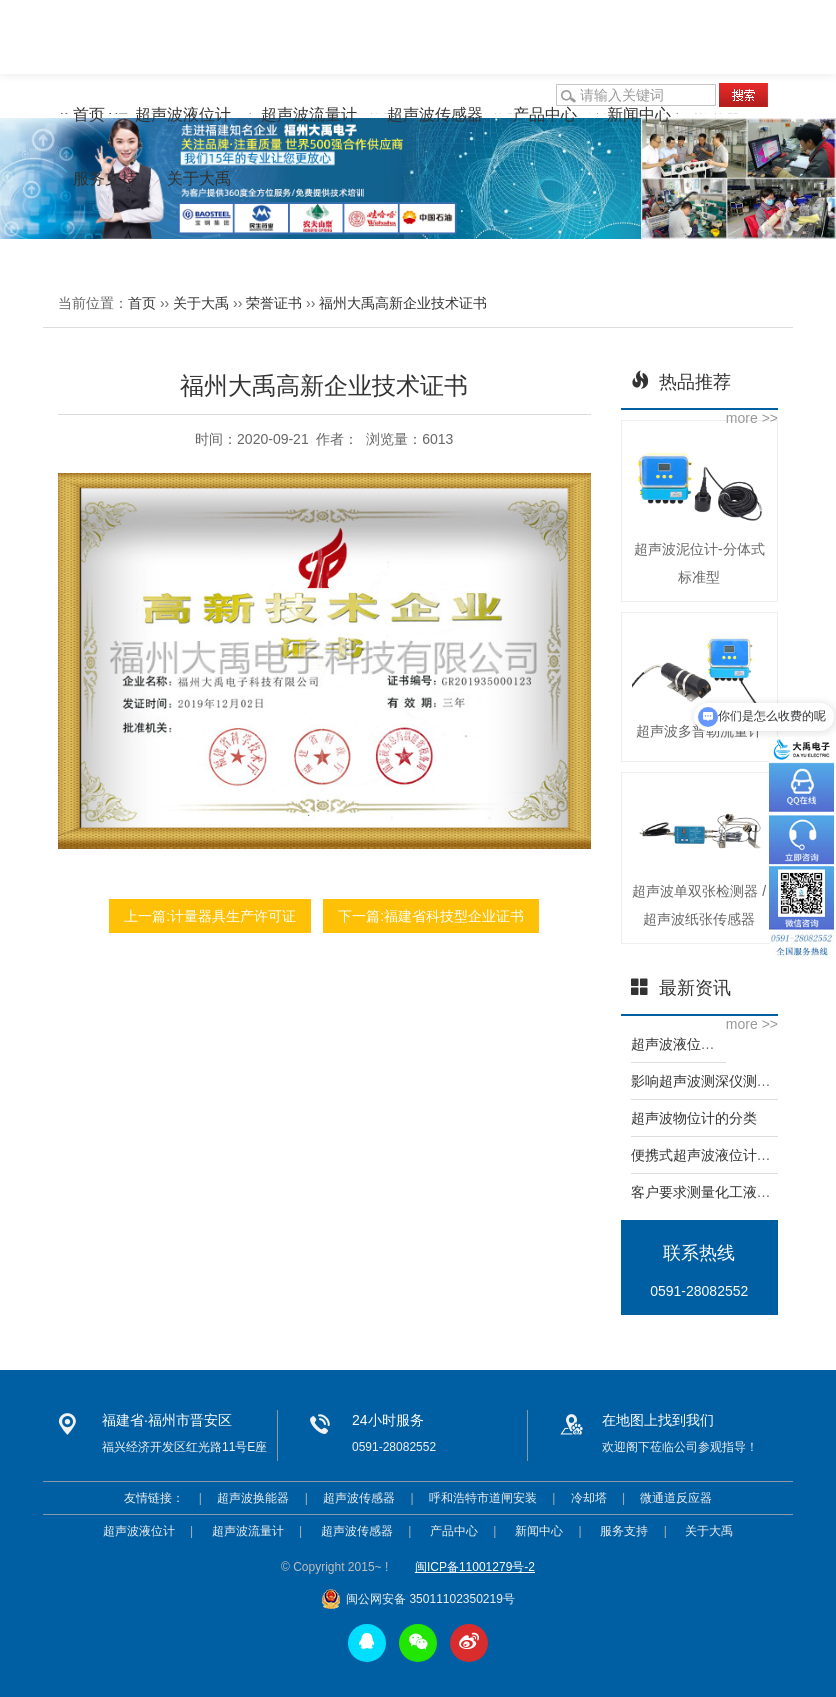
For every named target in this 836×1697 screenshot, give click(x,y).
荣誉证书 (274, 303)
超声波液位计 (183, 114)
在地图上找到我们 (658, 1420)
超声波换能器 (253, 1498)
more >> (752, 418)
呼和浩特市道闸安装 (483, 1498)
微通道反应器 (676, 1498)
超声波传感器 (435, 114)
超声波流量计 (309, 114)
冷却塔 (589, 1498)
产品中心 (545, 114)
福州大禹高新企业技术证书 (403, 303)
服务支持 (105, 178)
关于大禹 (199, 178)
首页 (89, 114)
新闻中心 (639, 114)
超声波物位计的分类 (694, 1118)
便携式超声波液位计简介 (708, 1155)
